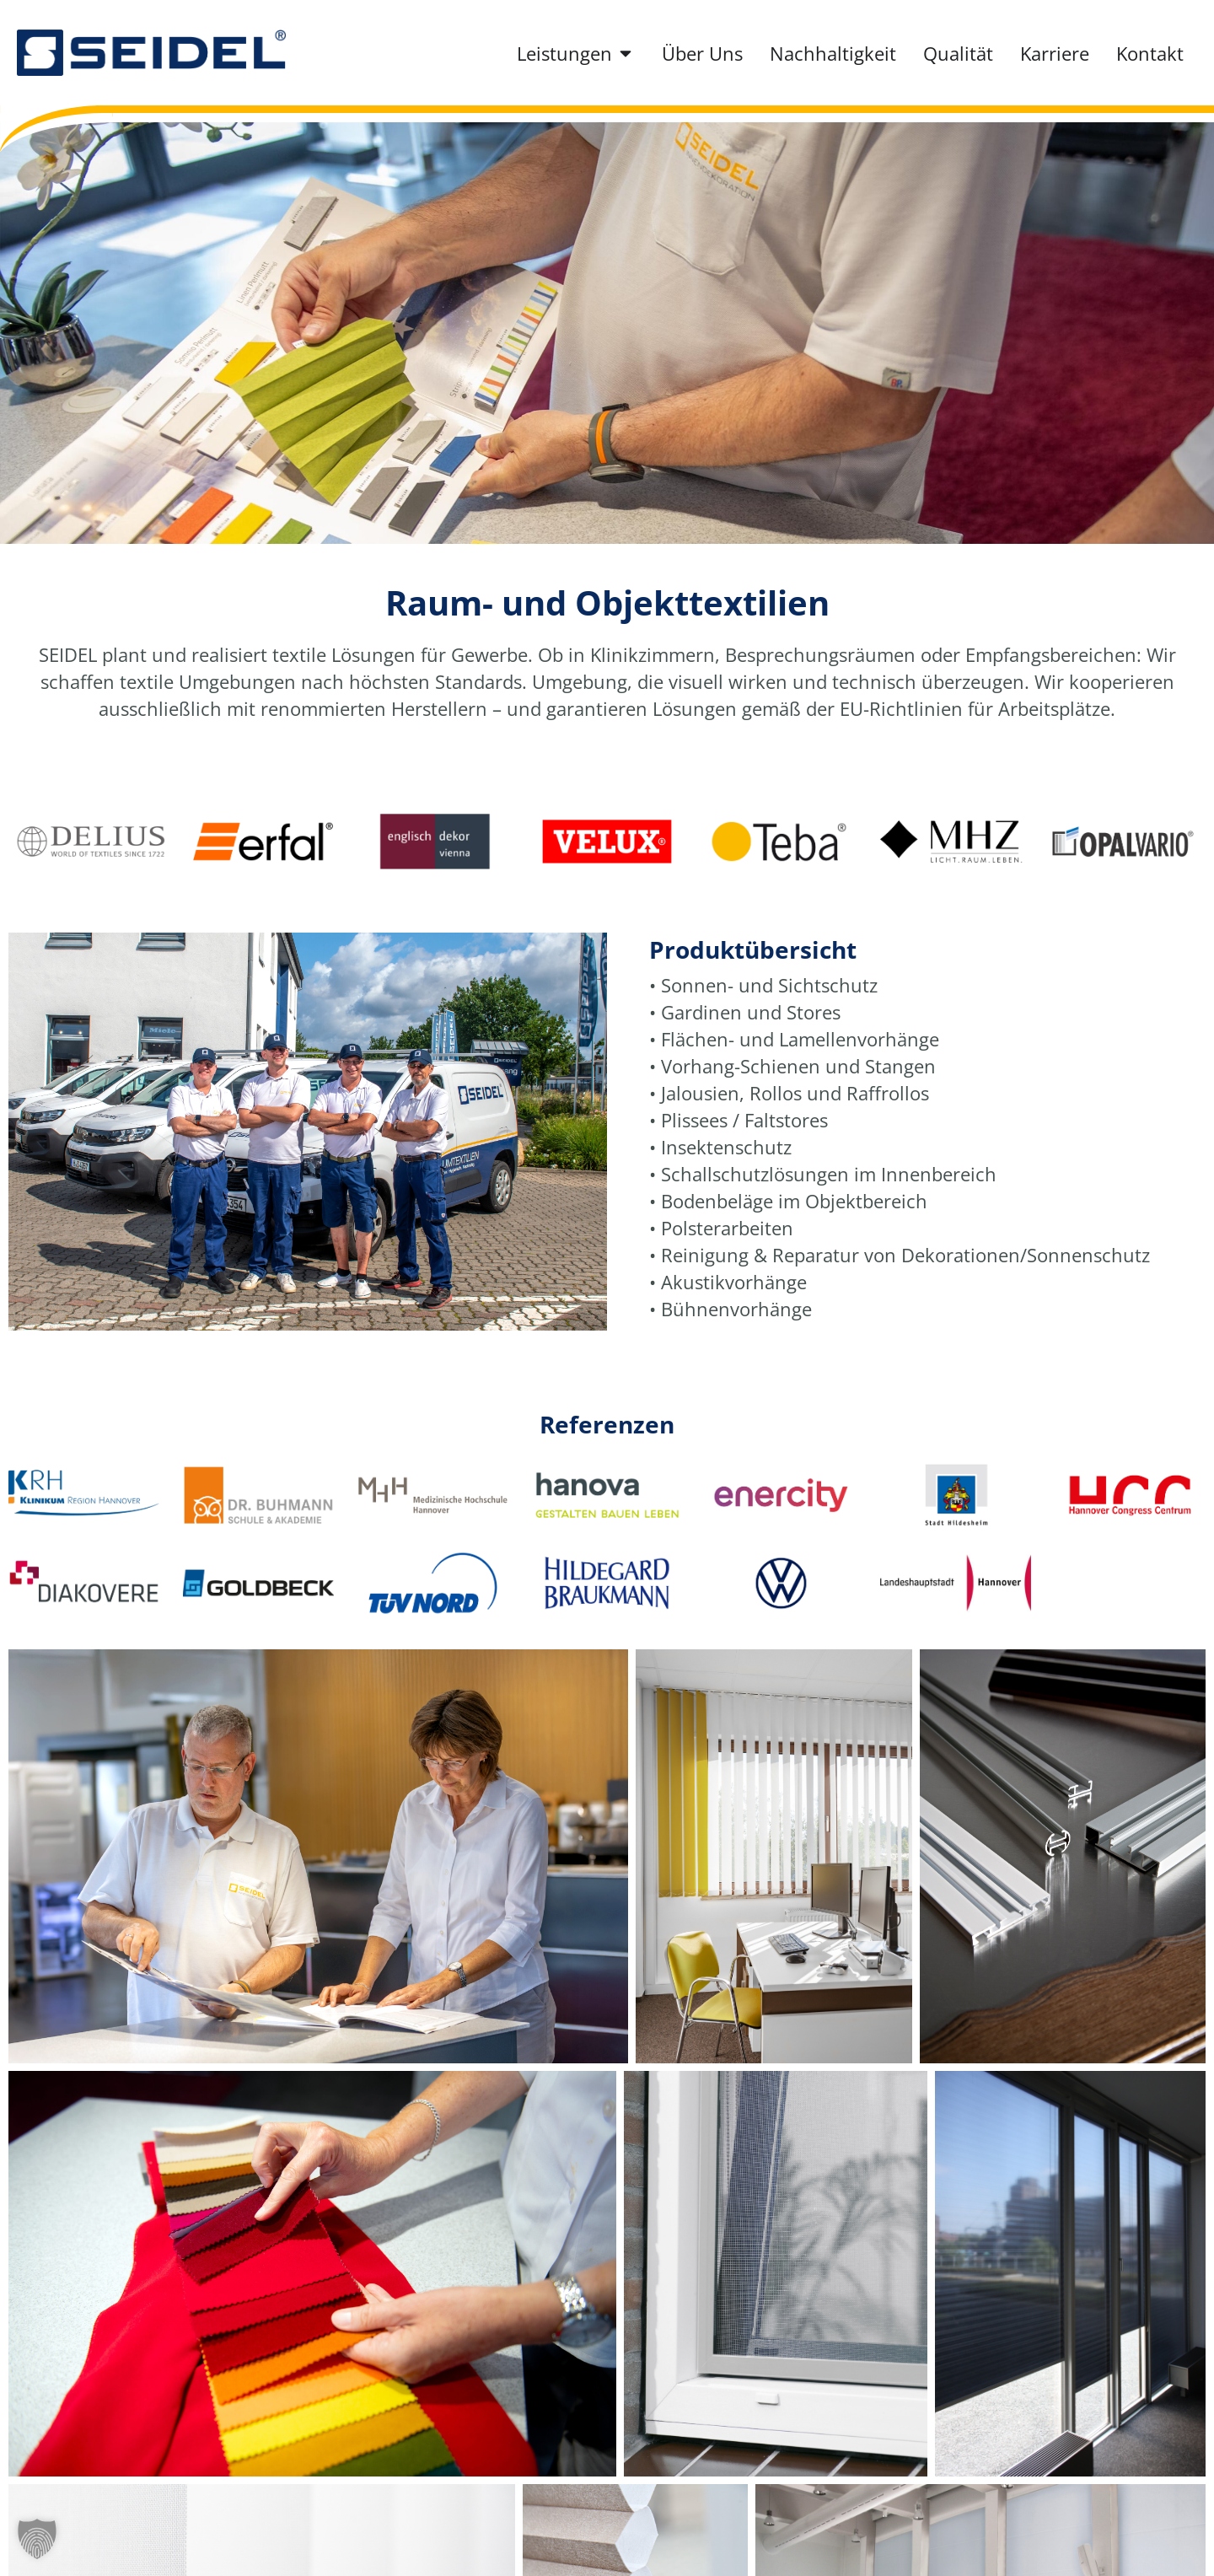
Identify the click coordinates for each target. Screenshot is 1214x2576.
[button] (37, 2539)
